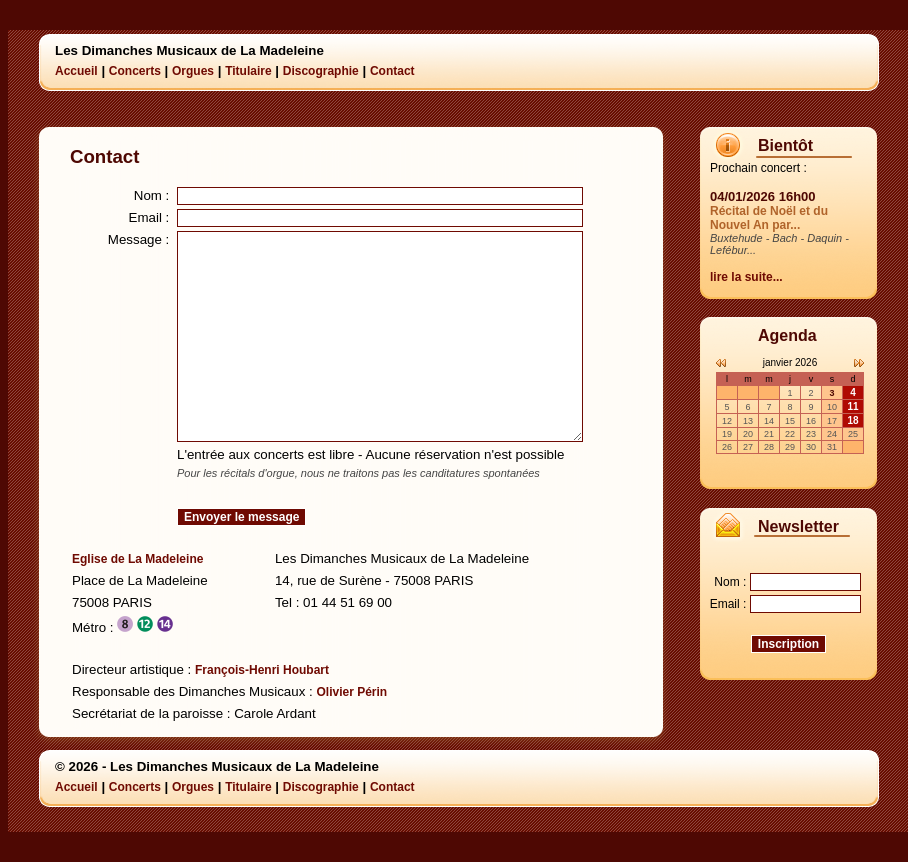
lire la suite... (746, 277)
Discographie (321, 71)
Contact (392, 71)
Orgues (193, 71)
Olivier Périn (351, 692)
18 (852, 420)
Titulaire (248, 71)
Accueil (76, 71)
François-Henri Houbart (262, 670)
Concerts (135, 71)
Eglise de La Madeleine (137, 559)
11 (852, 406)
